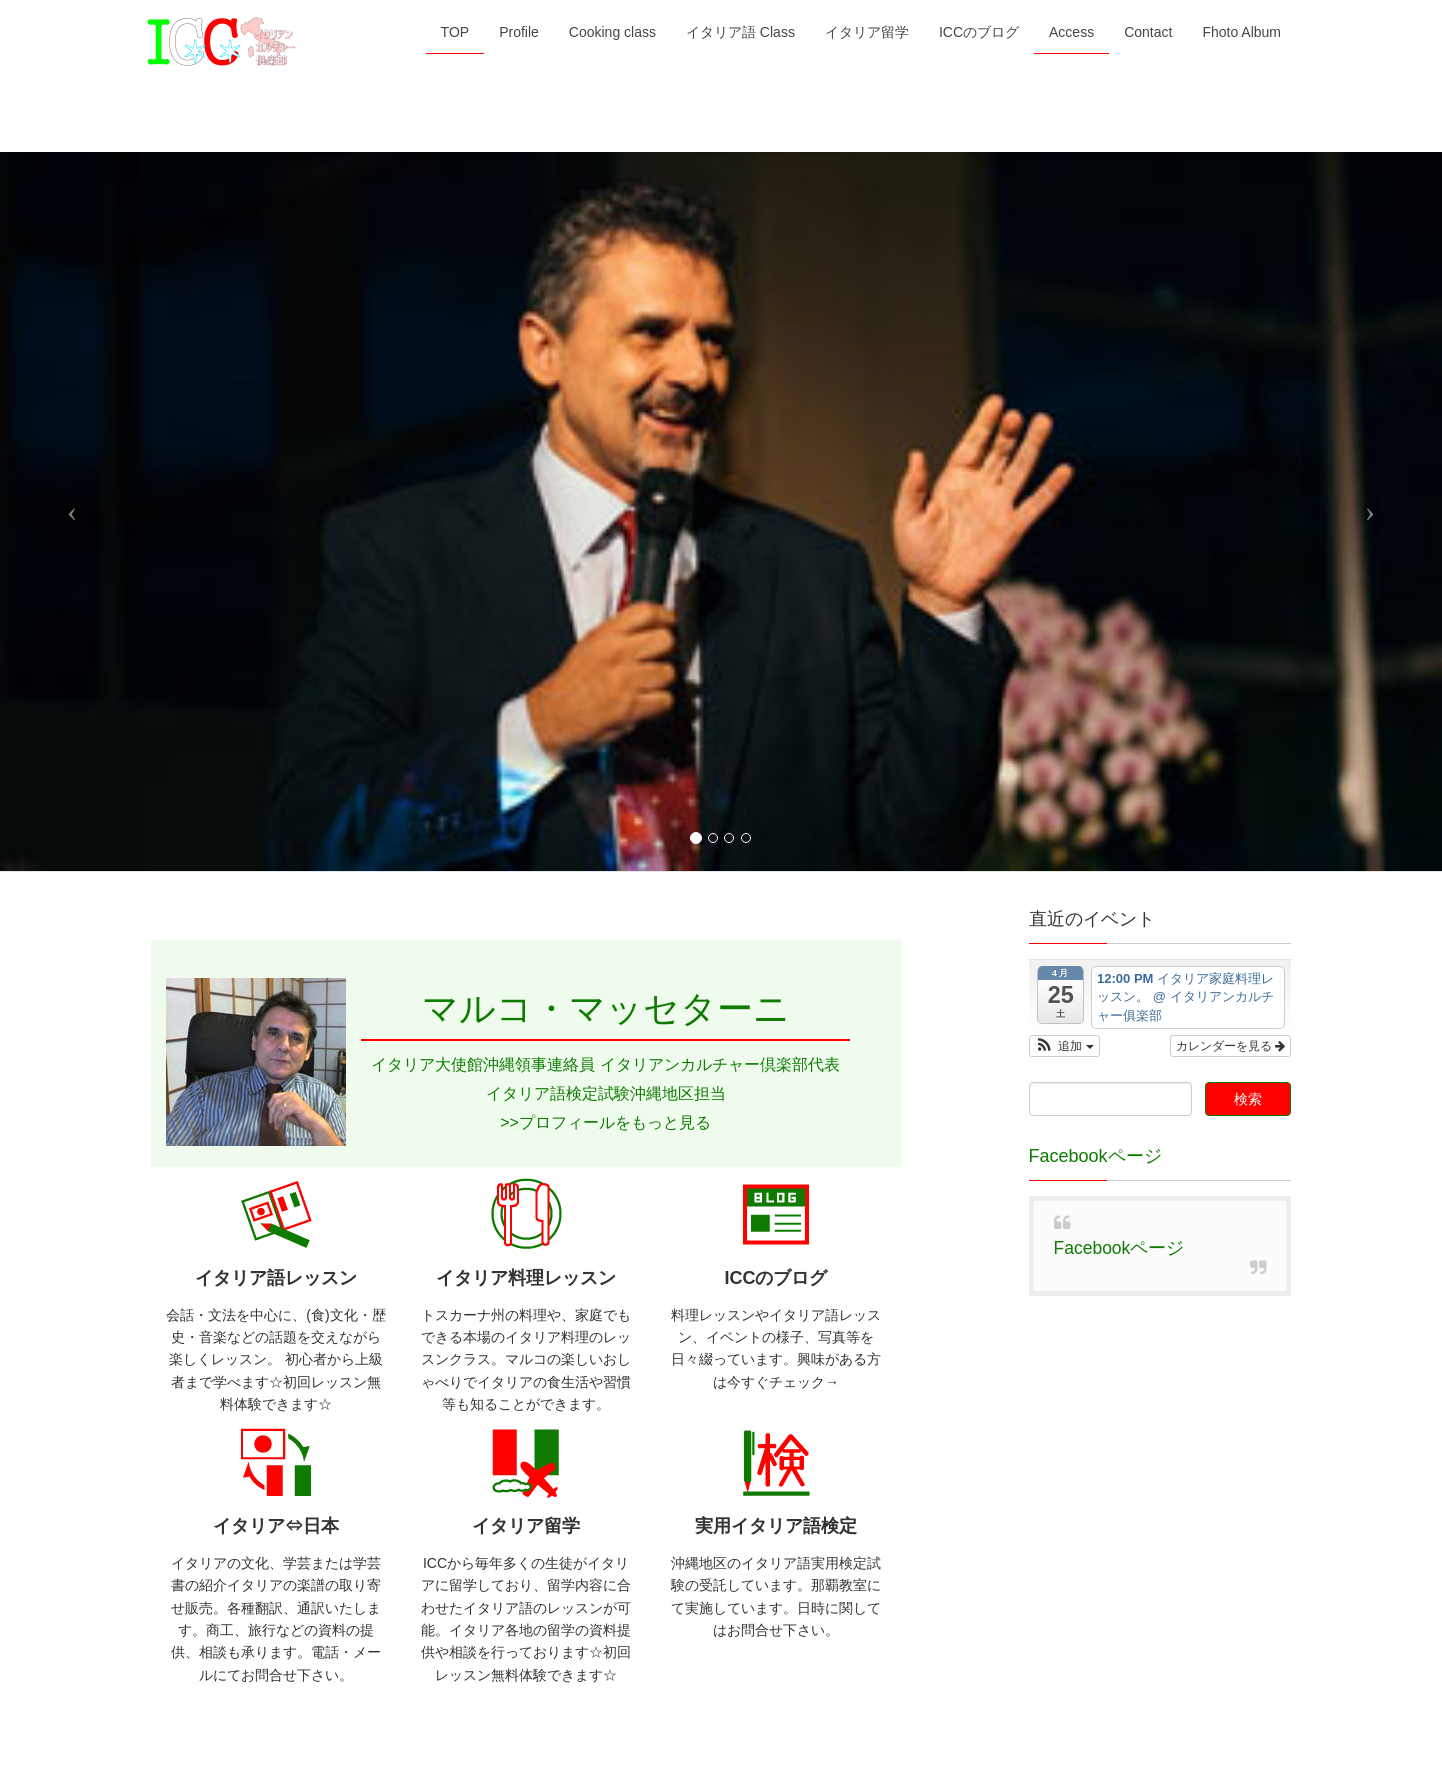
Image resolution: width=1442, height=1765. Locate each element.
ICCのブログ (710, 1118)
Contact (882, 1118)
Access (803, 1118)
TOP (181, 1118)
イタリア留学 (597, 1118)
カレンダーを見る (1230, 348)
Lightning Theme (721, 1687)
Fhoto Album (976, 1118)
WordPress (632, 1687)
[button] (1064, 348)
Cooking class (340, 1118)
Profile (247, 1118)
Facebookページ (1095, 458)
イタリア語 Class (469, 1118)
